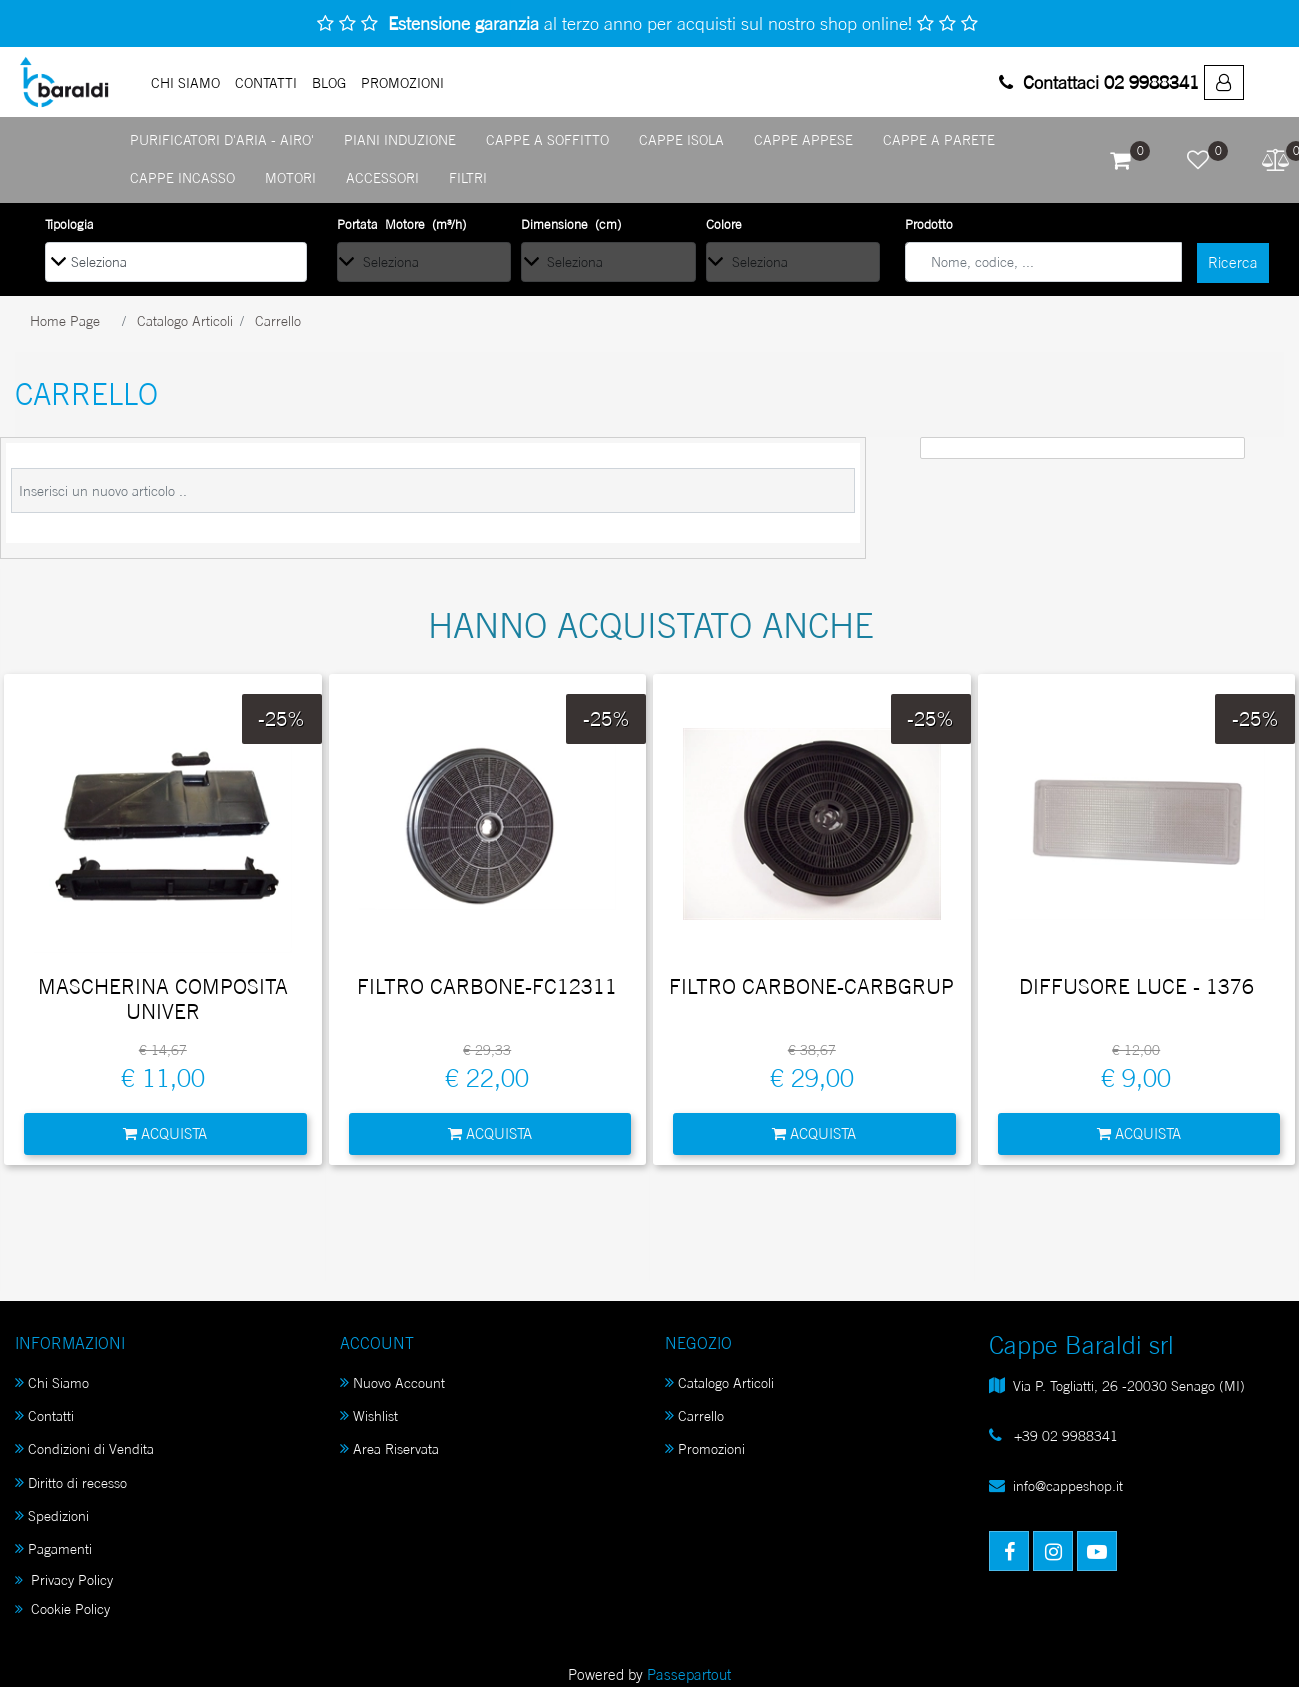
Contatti (266, 82)
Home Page (65, 320)
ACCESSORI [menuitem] (382, 177)
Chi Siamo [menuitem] (52, 1382)
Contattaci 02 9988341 (1099, 82)
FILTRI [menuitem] (468, 177)
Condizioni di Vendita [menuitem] (84, 1448)
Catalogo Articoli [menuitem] (719, 1382)
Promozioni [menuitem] (705, 1448)
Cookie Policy (62, 1608)
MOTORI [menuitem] (290, 177)
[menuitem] (1224, 82)
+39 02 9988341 (1064, 1435)
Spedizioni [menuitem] (52, 1515)
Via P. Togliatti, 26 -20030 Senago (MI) (1129, 1385)
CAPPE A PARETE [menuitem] (939, 139)
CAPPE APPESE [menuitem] (803, 139)
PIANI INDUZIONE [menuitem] (400, 139)
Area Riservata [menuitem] (389, 1448)
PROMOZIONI (402, 82)
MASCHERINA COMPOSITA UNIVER (163, 999)
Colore (724, 224)
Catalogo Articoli (185, 320)
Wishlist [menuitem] (369, 1415)
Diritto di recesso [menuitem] (71, 1482)
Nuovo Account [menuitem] (392, 1382)
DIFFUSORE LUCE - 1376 (1136, 986)
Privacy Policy (64, 1579)
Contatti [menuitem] (44, 1415)
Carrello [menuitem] (694, 1415)
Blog (329, 82)
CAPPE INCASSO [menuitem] (182, 177)
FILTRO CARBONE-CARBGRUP (811, 986)
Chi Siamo (185, 82)
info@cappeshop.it (1068, 1485)
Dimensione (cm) (571, 224)
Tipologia (69, 224)
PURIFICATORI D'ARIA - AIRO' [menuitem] (222, 139)
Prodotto (929, 224)
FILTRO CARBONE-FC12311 (487, 986)
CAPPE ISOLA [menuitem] (681, 139)
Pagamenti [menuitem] (53, 1548)
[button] (1233, 263)
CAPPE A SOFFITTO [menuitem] (547, 139)
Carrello (278, 320)
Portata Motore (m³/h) (401, 224)
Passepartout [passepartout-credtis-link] (689, 1674)
